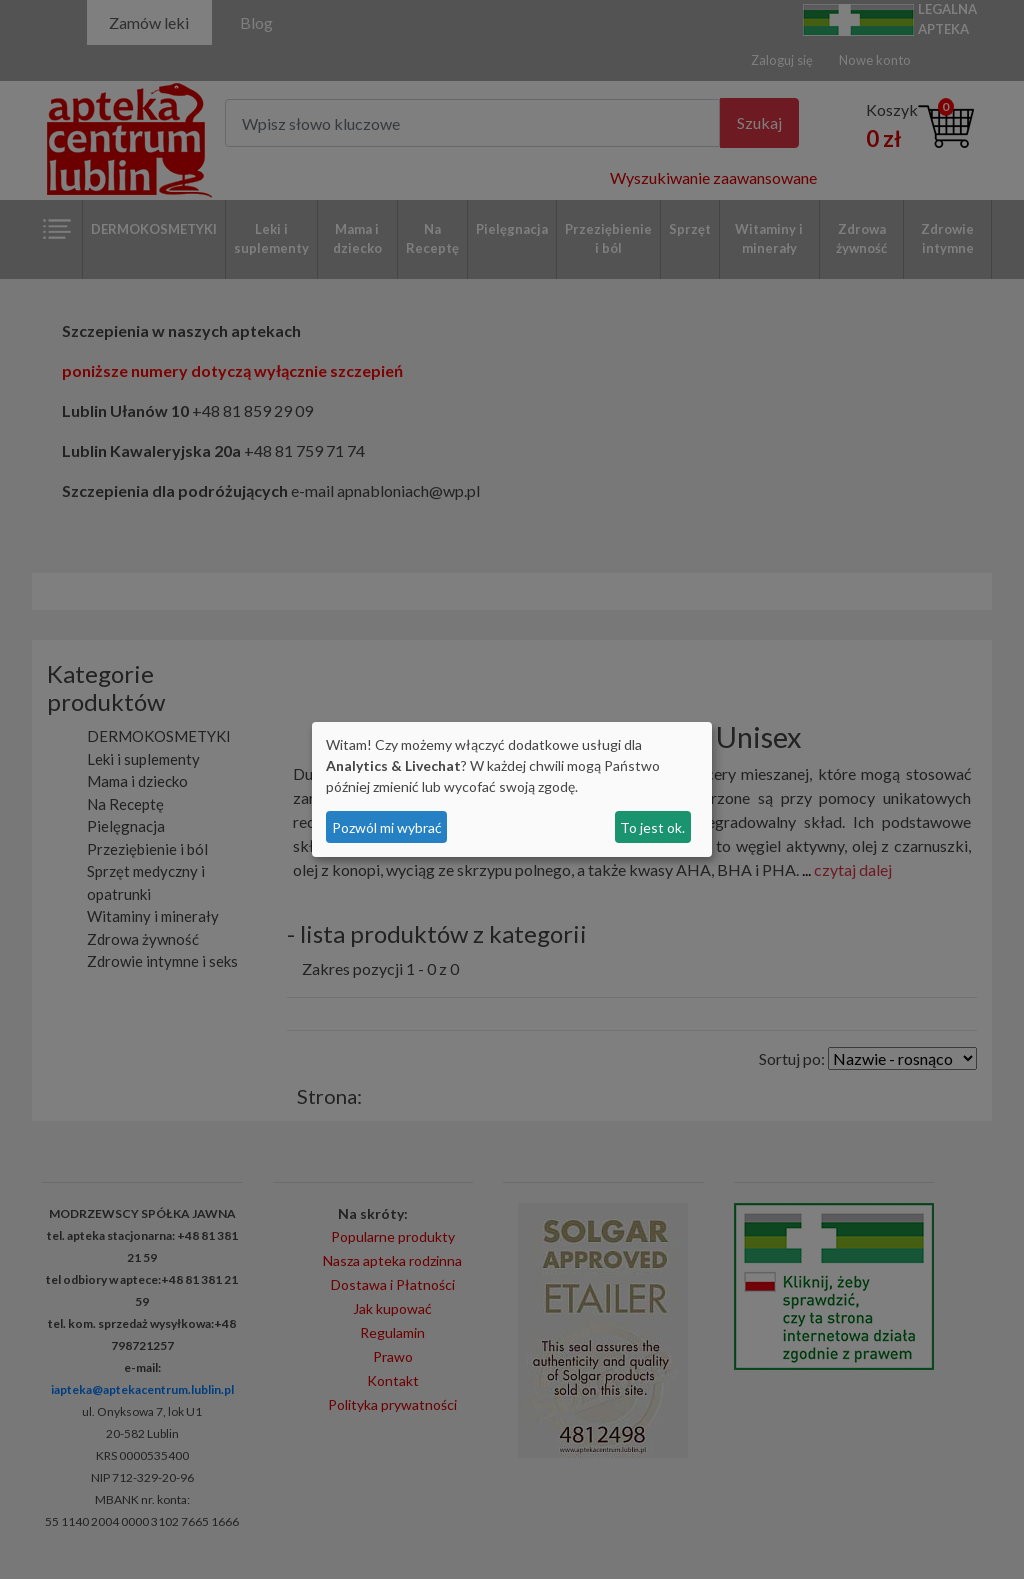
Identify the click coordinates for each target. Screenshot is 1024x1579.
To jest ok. (652, 827)
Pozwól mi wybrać (387, 827)
